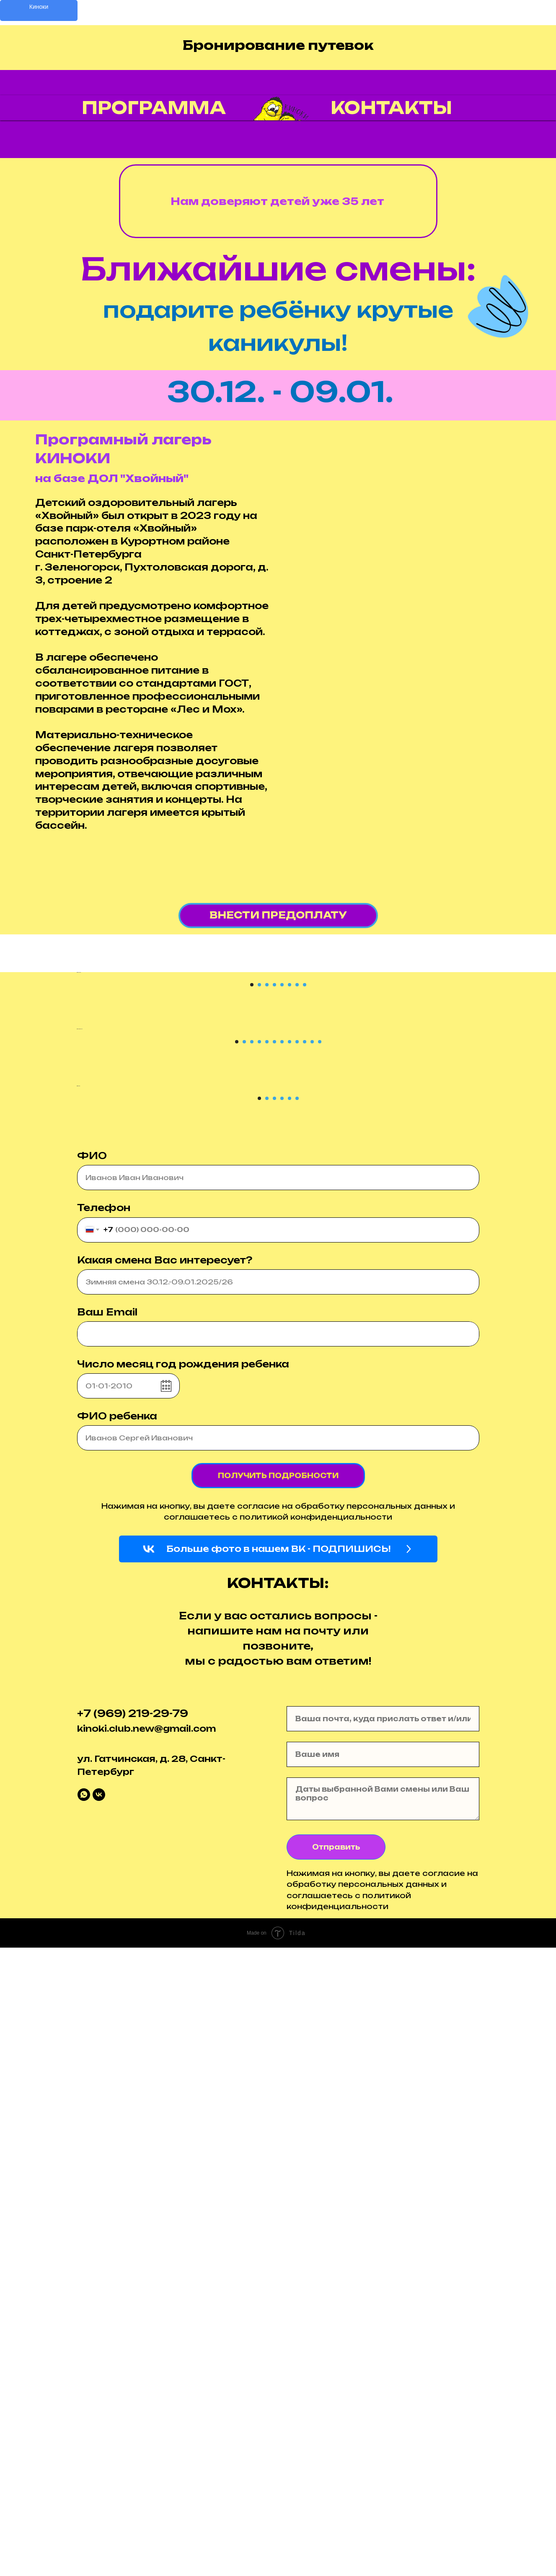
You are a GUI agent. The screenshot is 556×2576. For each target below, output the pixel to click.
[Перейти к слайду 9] (297, 1460)
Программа (154, 107)
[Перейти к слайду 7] (297, 1194)
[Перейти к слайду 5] (282, 1194)
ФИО (92, 1784)
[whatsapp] (84, 2422)
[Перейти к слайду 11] (312, 1460)
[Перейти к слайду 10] (304, 1460)
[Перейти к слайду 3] (267, 1194)
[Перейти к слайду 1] (251, 1194)
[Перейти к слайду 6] (289, 1194)
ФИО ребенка (117, 2043)
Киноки (38, 6)
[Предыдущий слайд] (23, 1077)
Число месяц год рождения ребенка (183, 1992)
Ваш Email (107, 1940)
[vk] (99, 2422)
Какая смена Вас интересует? (164, 1888)
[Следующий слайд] (532, 1077)
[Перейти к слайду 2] (259, 1194)
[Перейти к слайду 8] (304, 1194)
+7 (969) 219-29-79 (132, 2341)
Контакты (391, 107)
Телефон (103, 1836)
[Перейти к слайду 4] (274, 1194)
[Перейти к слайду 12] (319, 1460)
